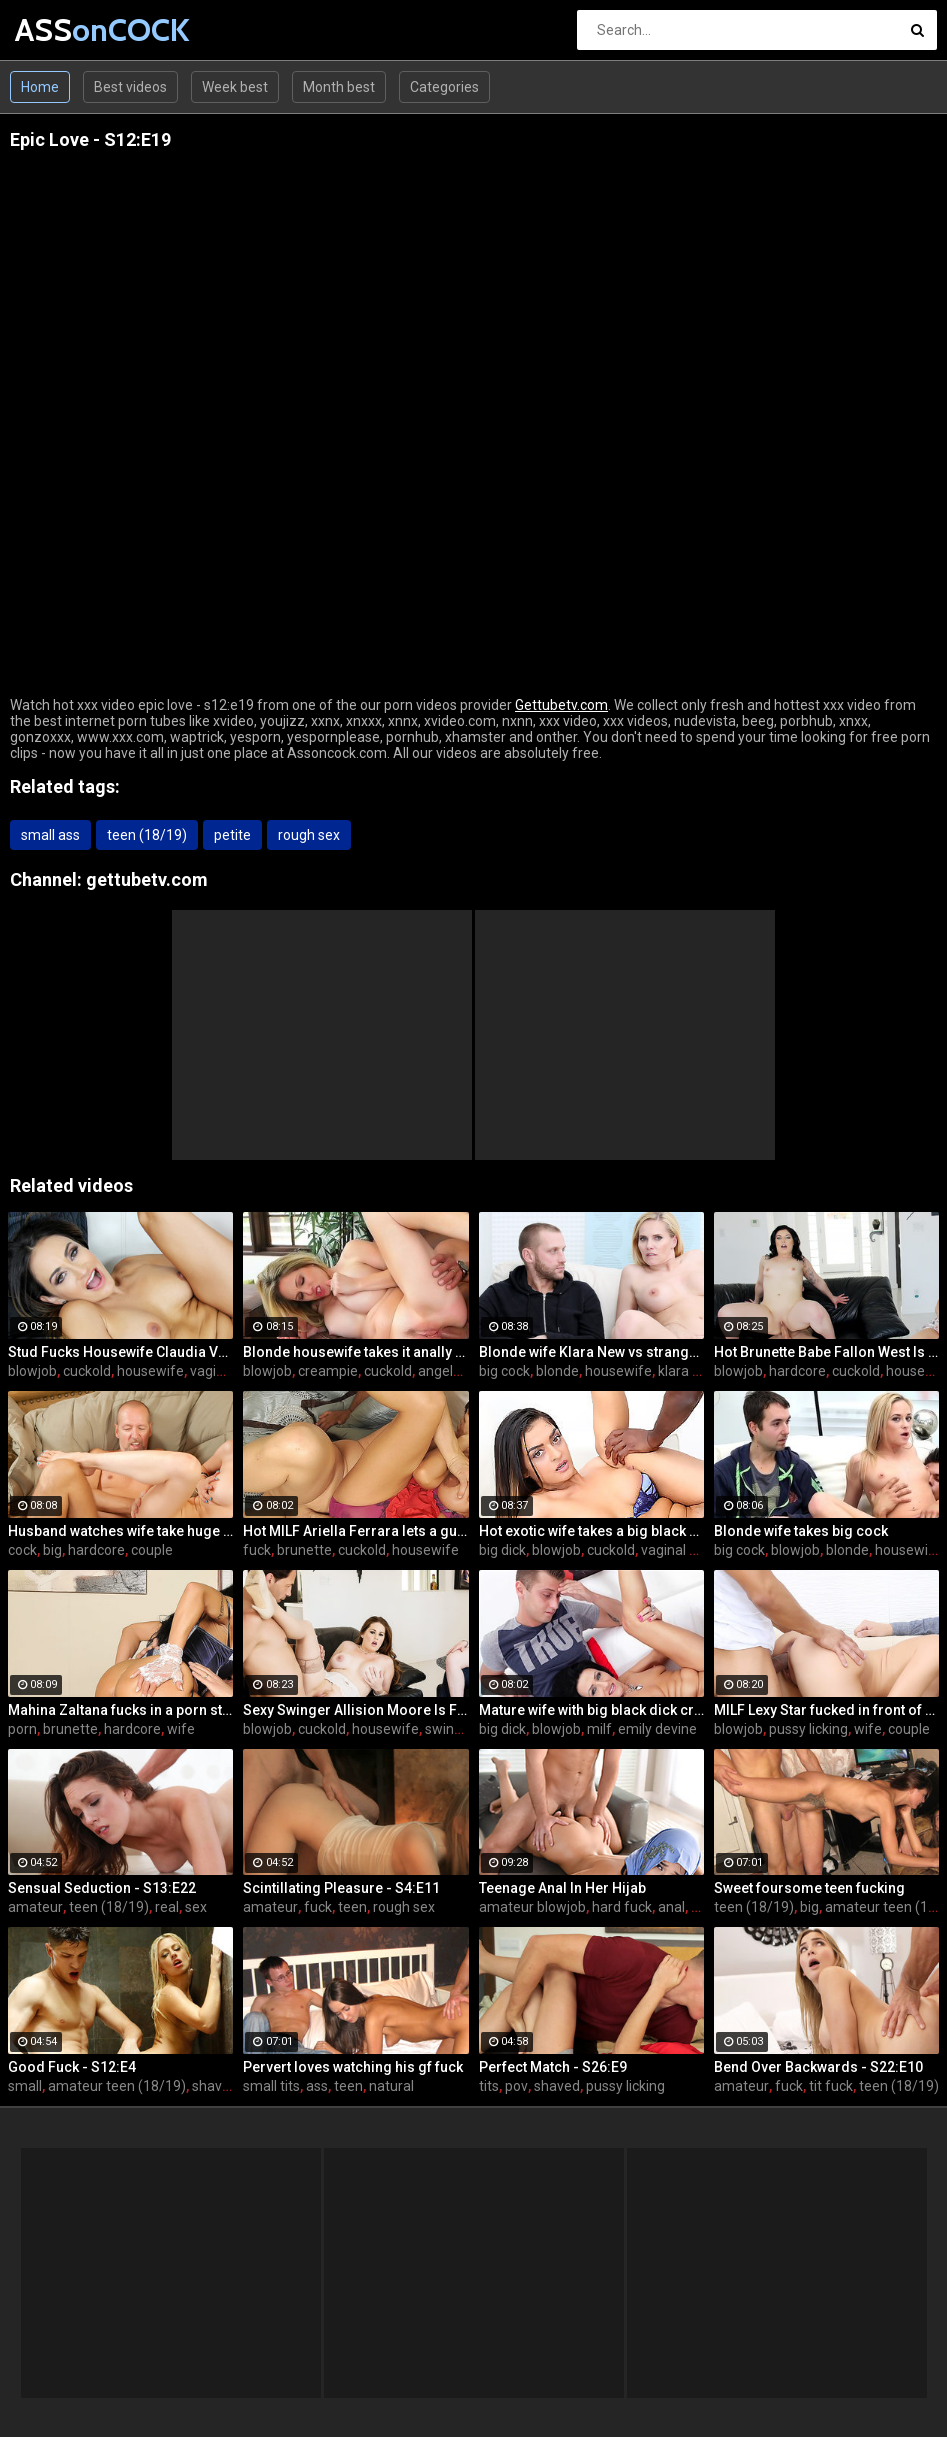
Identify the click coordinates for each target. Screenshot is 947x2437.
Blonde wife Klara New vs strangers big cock (591, 1352)
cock (22, 1550)
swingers (453, 1729)
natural (391, 2086)
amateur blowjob (532, 1907)
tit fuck (831, 2086)
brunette (304, 1550)
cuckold (87, 1371)
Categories (444, 87)
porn (22, 1729)
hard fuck (622, 1907)
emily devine (657, 1729)
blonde (557, 1371)
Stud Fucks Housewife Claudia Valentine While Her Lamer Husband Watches (120, 1352)
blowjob (32, 1371)
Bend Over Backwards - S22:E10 (818, 2067)
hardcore (797, 1371)
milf (599, 1729)
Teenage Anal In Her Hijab (562, 1888)
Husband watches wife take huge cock (120, 1531)
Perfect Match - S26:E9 (553, 2067)
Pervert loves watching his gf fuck (353, 2067)
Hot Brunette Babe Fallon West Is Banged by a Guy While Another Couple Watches (826, 1352)
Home (40, 87)
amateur (35, 1907)
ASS (67, 29)
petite (232, 835)
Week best (235, 87)
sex (196, 1907)
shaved (215, 2086)
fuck (257, 1550)
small (25, 2086)
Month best (339, 87)
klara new (688, 1371)
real (167, 1907)
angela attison (463, 1371)
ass (317, 2086)
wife (181, 1729)
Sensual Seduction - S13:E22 (102, 1888)
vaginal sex (225, 1371)
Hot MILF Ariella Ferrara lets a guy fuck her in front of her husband (355, 1531)
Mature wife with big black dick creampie (591, 1710)
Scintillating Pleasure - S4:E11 (341, 1888)
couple (152, 1550)
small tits (271, 2086)
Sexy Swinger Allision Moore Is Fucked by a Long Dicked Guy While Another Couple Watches (355, 1710)
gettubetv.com (147, 879)
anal (671, 1907)
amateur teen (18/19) (117, 2086)
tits (489, 2086)
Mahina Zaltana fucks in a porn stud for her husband (120, 1710)
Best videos (130, 87)
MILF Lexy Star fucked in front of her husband (826, 1710)
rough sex (309, 835)
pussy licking (808, 1729)
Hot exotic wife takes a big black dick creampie (591, 1531)
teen (352, 1907)
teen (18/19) (147, 835)
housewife (150, 1371)
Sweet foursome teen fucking (809, 1888)
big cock (504, 1371)
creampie (328, 1371)
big (52, 1550)
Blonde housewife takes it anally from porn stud (355, 1352)
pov (516, 2086)
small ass (50, 835)
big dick (502, 1550)
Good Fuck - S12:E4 (72, 2067)
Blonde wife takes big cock (801, 1531)
